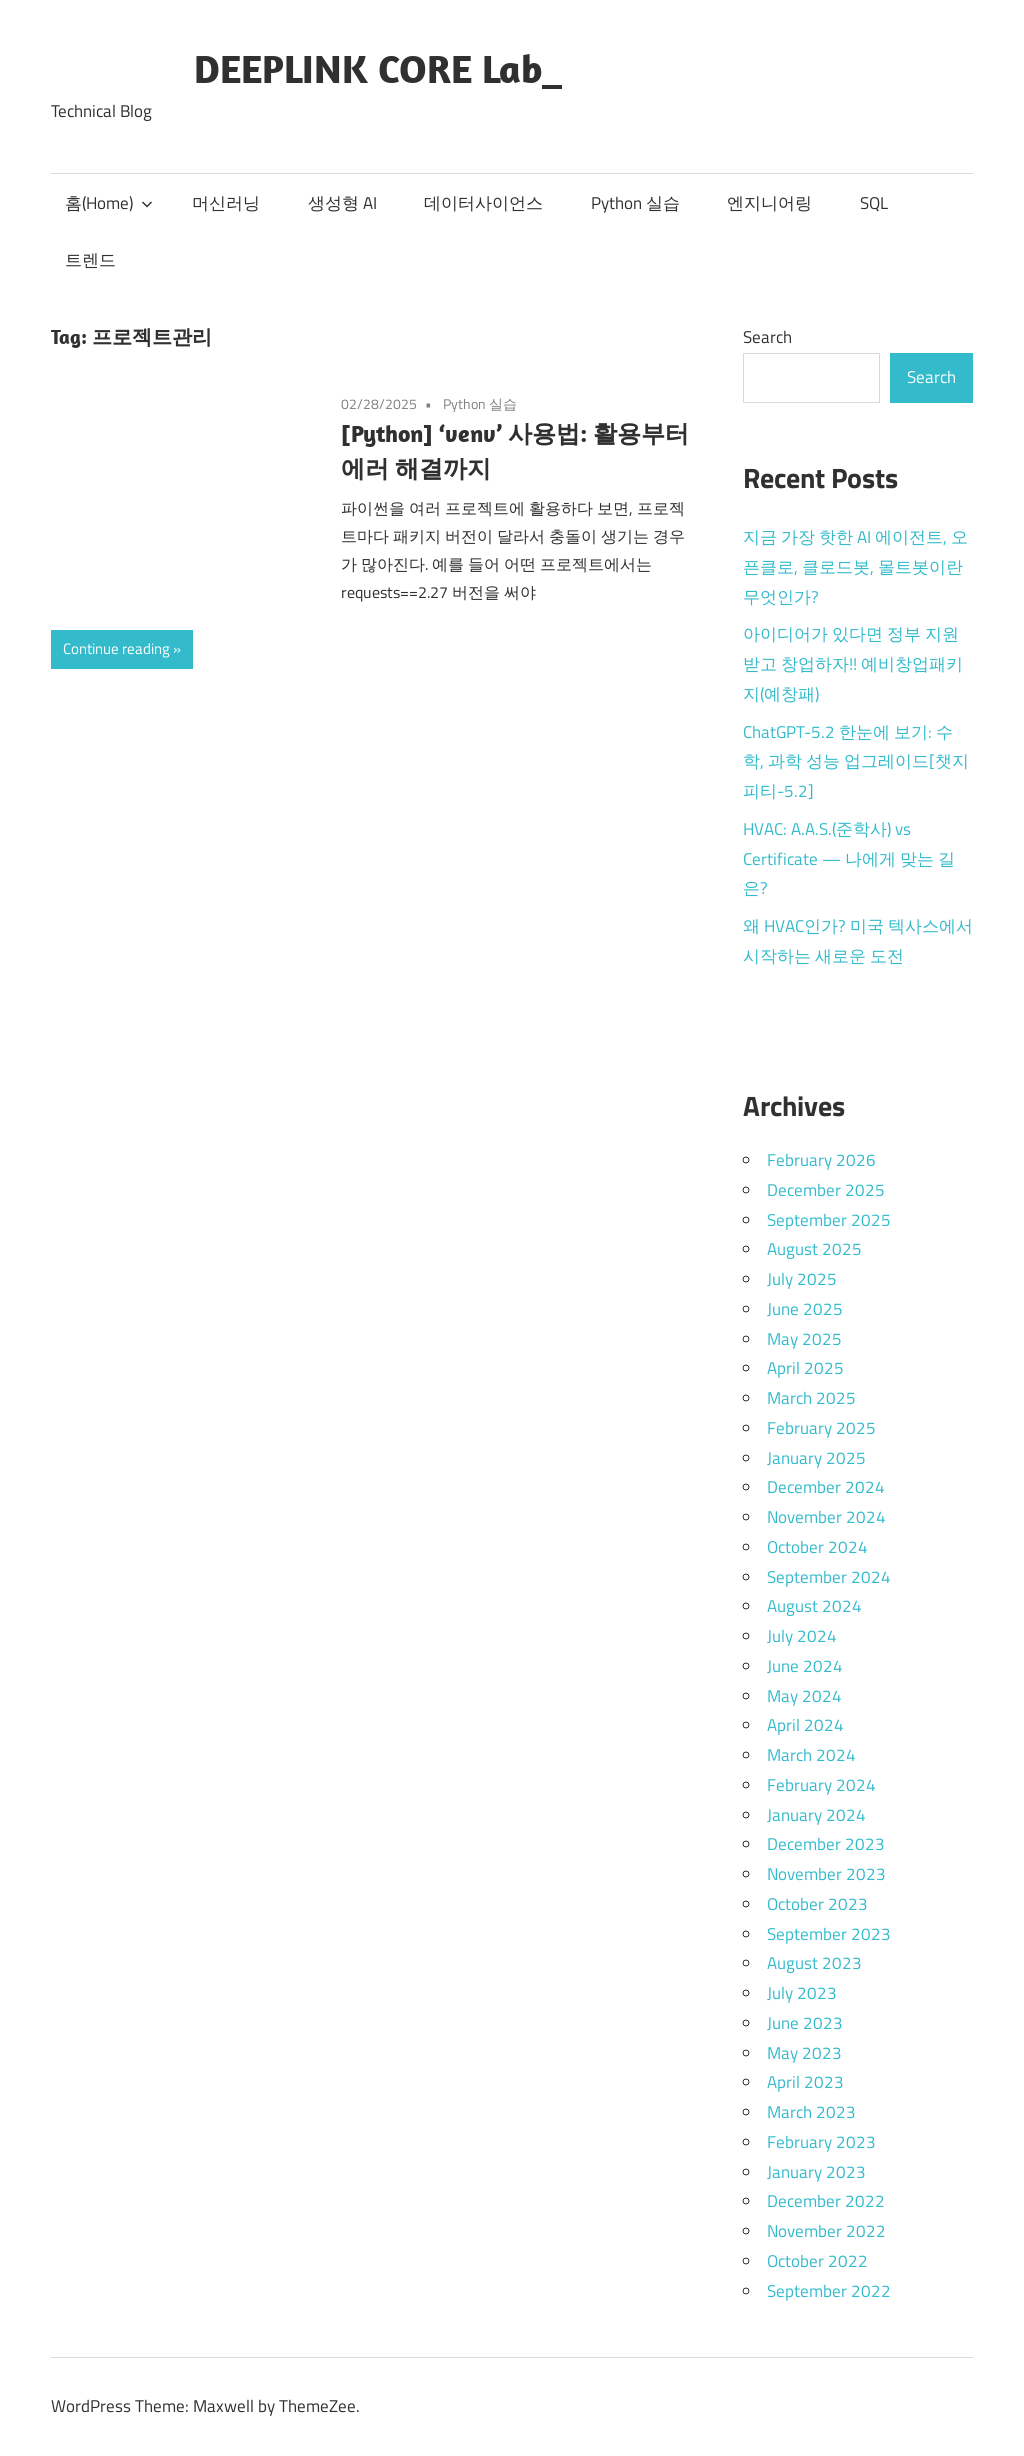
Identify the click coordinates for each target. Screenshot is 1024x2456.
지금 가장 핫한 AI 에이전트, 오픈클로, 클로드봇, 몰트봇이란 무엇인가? (855, 567)
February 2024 (821, 1785)
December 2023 (826, 1844)
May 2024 (804, 1696)
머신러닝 (226, 203)
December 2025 (826, 1190)
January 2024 (816, 1815)
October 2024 (817, 1547)
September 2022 (829, 2291)
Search (767, 337)
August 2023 (814, 1963)
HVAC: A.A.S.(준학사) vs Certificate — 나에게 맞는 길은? (849, 859)
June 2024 (805, 1666)
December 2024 (826, 1487)
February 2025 (821, 1428)
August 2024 (814, 1606)
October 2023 (817, 1904)
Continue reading (116, 648)
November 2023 (826, 1874)
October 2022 (817, 2261)
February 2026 (821, 1160)
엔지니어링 (769, 203)
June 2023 (805, 2023)
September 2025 (829, 1220)
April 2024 (805, 1725)
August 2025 (814, 1249)
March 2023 (811, 2112)
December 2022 (826, 2201)
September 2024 (829, 1577)
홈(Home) (109, 203)
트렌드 (90, 260)
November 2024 (826, 1517)
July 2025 (802, 1279)
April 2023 (805, 2082)
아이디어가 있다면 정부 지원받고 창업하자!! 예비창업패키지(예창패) (853, 664)
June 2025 (805, 1309)
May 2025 (804, 1339)
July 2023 (802, 1993)
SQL (874, 203)
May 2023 (804, 2053)
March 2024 (811, 1755)
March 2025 (811, 1398)
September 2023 (829, 1934)
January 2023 (816, 2172)
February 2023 (821, 2142)
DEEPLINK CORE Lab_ (378, 68)
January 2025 (816, 1458)
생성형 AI (342, 203)
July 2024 (802, 1636)
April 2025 (805, 1368)
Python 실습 (635, 203)
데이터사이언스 (483, 203)
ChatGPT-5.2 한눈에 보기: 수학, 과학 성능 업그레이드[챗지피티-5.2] (856, 762)
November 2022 (826, 2231)
